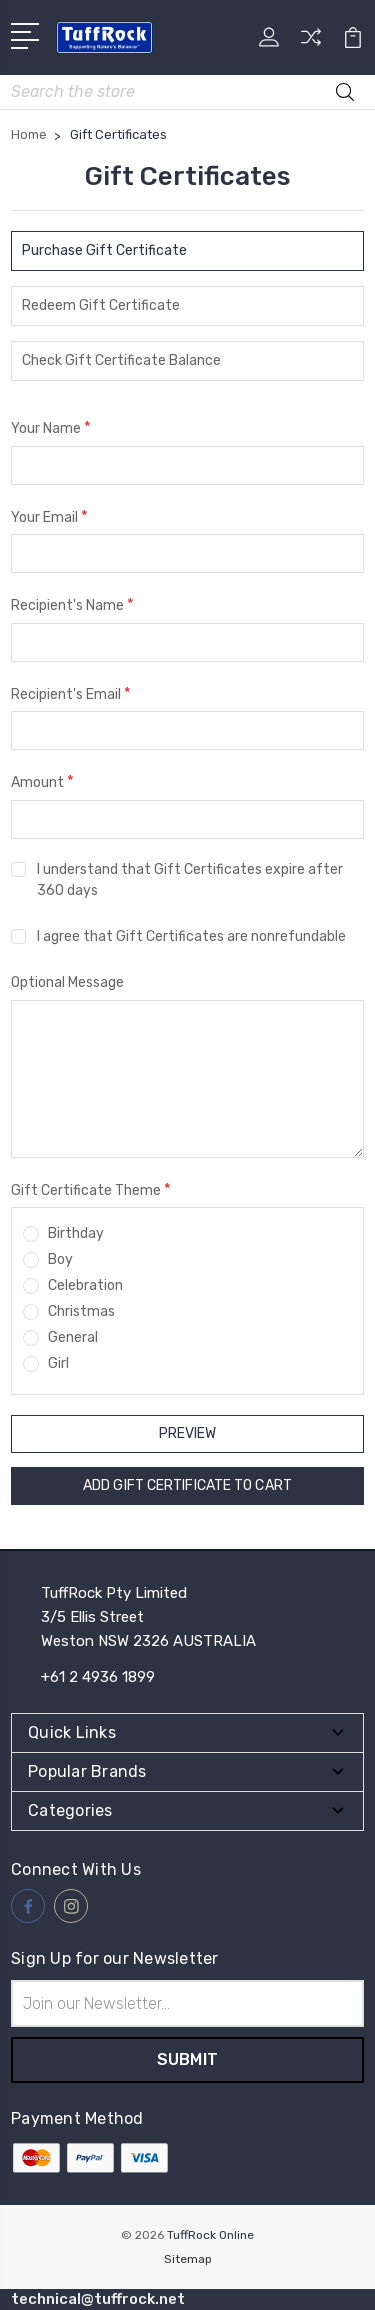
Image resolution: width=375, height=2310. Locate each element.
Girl (58, 1363)
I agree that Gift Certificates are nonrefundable (191, 936)
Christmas (81, 1311)
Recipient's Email (71, 693)
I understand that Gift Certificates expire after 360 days (190, 880)
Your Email (49, 516)
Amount (42, 781)
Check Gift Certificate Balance (121, 360)
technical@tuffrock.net (98, 2299)
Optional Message (67, 982)
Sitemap (188, 2259)
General (73, 1337)
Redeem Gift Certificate (101, 305)
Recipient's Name (72, 604)
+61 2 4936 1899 (98, 1677)
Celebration (85, 1285)
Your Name (51, 427)
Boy (60, 1259)
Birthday (76, 1233)
